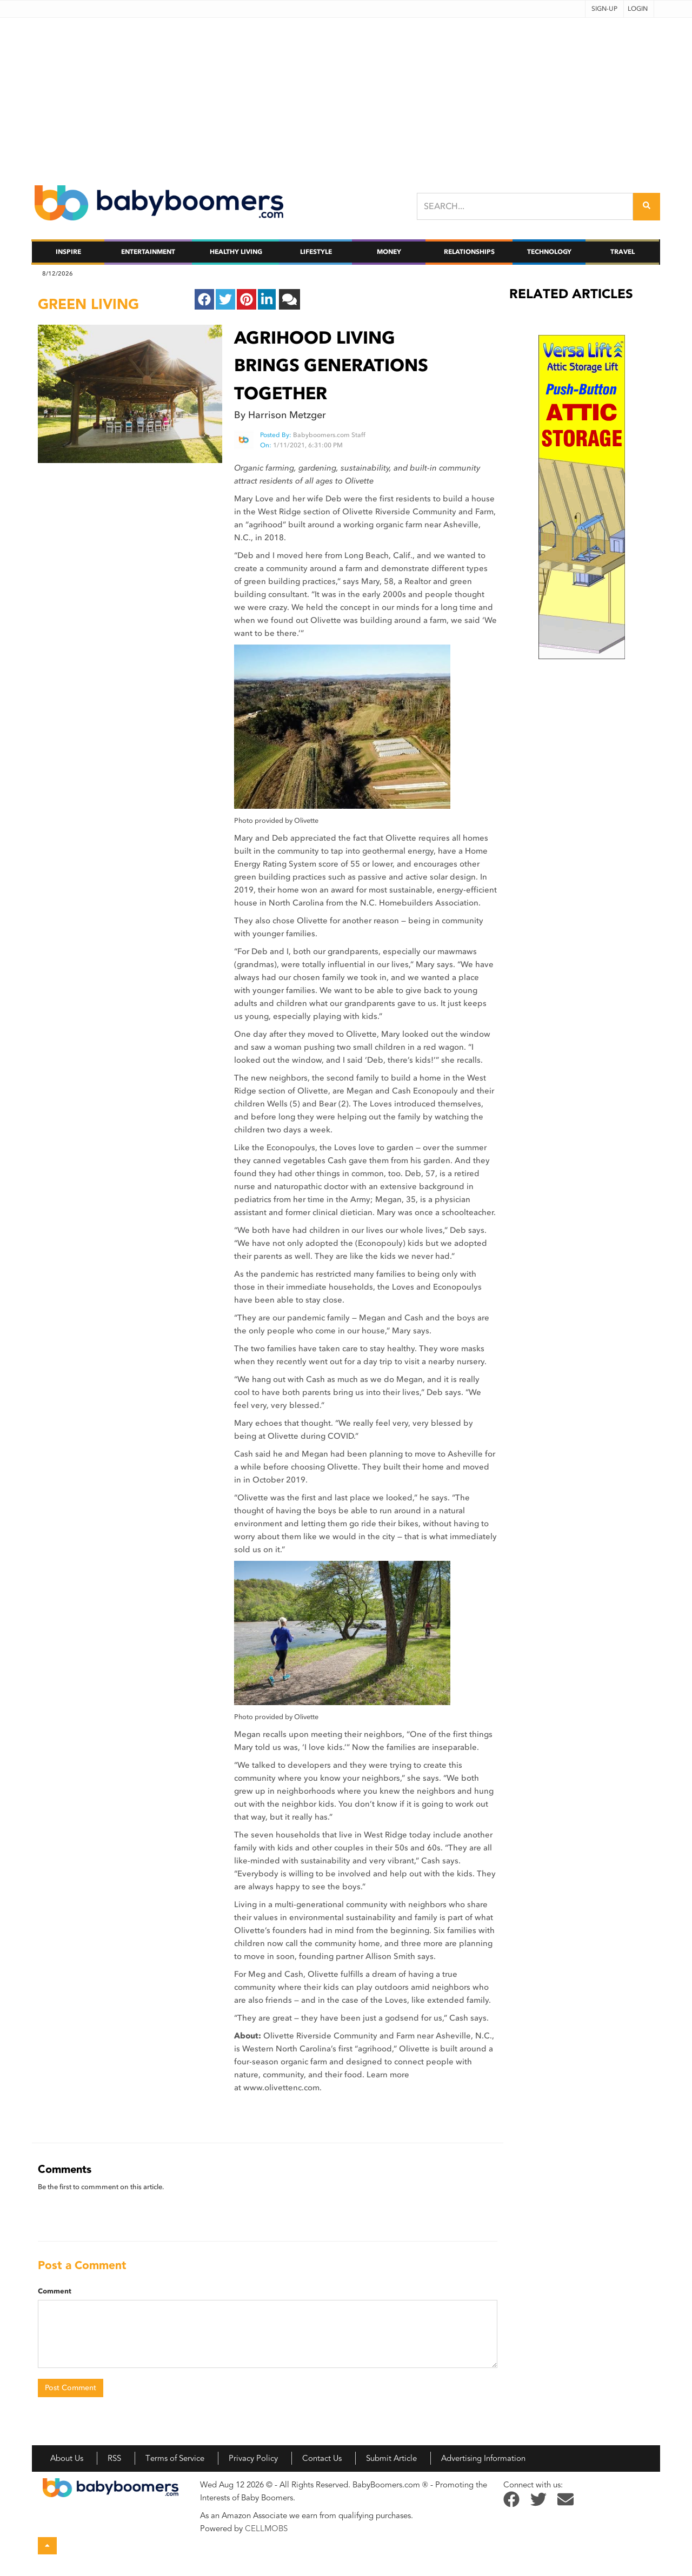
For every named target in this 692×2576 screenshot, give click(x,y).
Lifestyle (316, 251)
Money (389, 251)
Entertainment (148, 251)
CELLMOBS (266, 2528)
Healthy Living (236, 251)
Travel (622, 251)
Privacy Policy (253, 2458)
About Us (66, 2458)
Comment (54, 2291)
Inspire (68, 251)
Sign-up (604, 8)
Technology (549, 251)
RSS (114, 2458)
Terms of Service (174, 2458)
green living (88, 304)
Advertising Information (483, 2458)
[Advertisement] (346, 93)
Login (638, 8)
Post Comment (70, 2388)
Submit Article (391, 2458)
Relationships (469, 251)
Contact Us (322, 2458)
